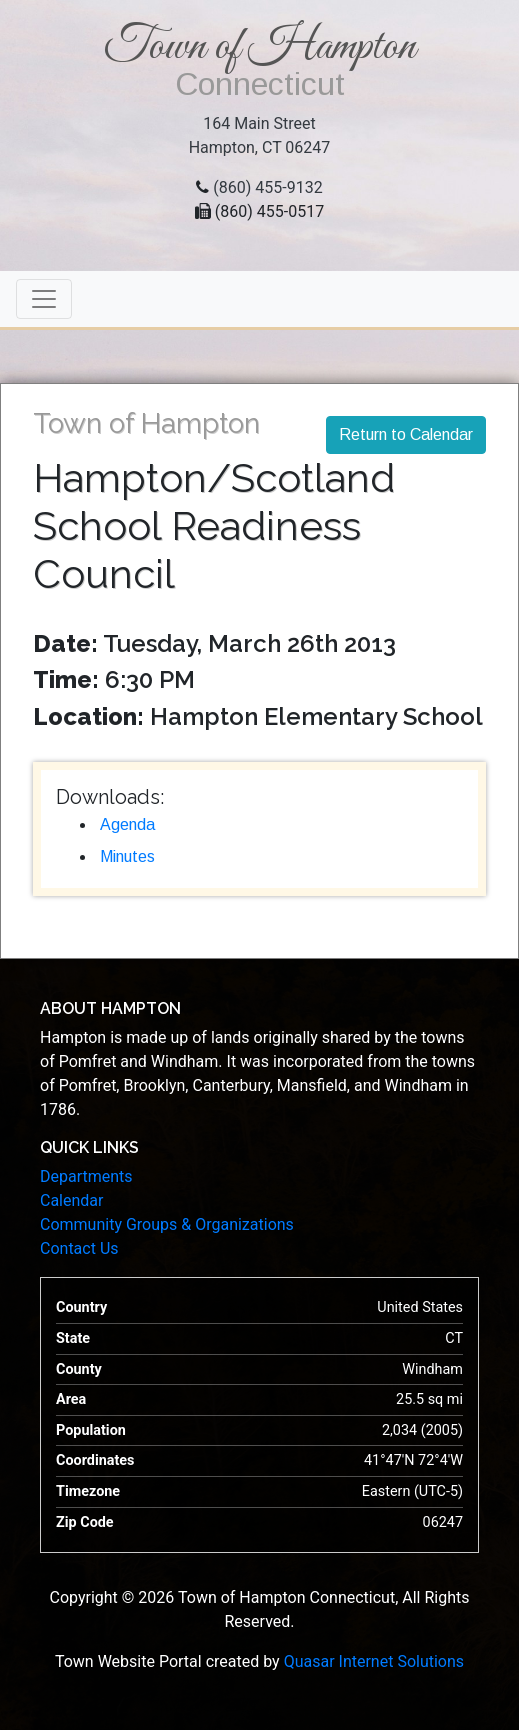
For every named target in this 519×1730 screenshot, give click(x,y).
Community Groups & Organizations (167, 1224)
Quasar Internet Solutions (374, 1661)
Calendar (71, 1200)
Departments (86, 1176)
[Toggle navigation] (44, 299)
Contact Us (79, 1248)
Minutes (127, 856)
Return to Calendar (406, 434)
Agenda (127, 824)
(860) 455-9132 (267, 187)
